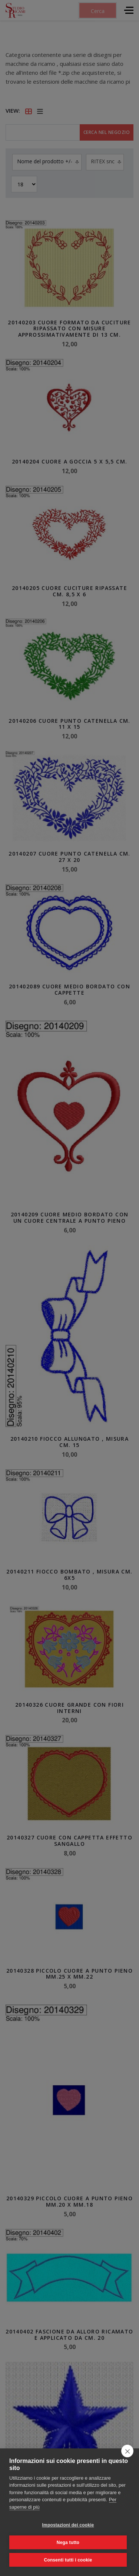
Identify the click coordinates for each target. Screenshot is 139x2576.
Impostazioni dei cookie (68, 2525)
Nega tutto (68, 2542)
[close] (127, 2451)
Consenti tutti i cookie (68, 2560)
